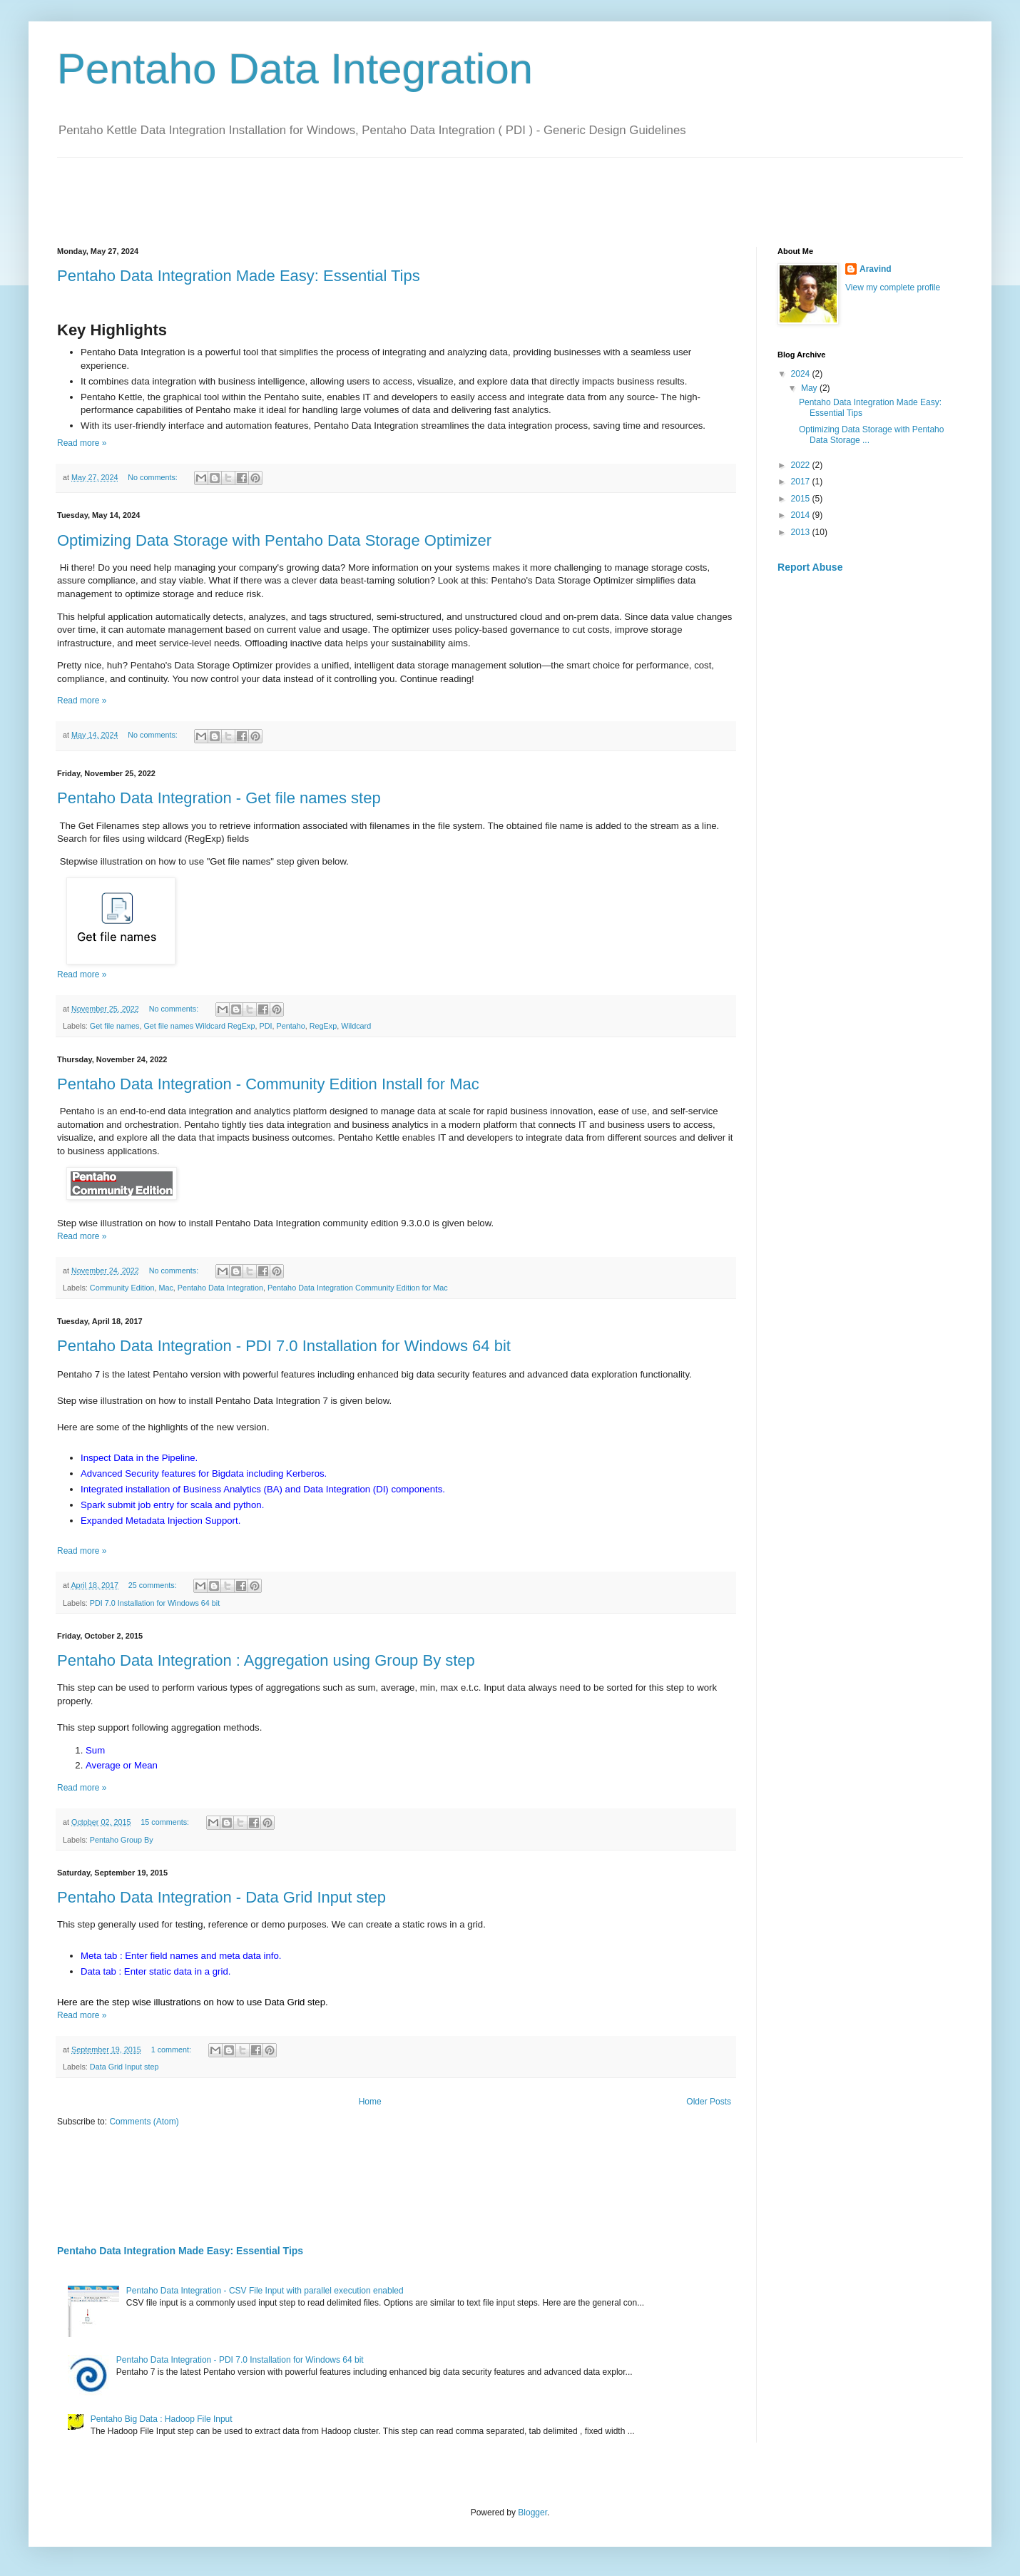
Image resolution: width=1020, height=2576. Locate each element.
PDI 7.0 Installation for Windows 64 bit (155, 1603)
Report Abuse (809, 567)
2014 (801, 515)
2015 (801, 499)
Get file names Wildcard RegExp (199, 1026)
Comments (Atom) (143, 2122)
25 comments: (153, 1585)
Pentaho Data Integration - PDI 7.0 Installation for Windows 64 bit (284, 1346)
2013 (801, 532)
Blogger (532, 2513)
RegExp (323, 1026)
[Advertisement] (316, 190)
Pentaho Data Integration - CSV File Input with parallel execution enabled (265, 2291)
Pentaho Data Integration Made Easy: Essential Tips (238, 276)
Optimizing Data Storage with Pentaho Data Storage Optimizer (274, 540)
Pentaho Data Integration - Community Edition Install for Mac (268, 1084)
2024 (801, 374)
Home (370, 2102)
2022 (801, 465)
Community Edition (122, 1287)
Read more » (81, 443)
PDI (265, 1026)
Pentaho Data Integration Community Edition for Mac (357, 1287)
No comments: (154, 477)
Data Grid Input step (124, 2066)
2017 (801, 482)
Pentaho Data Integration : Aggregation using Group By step (266, 1660)
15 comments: (166, 1822)
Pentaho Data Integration (220, 1287)
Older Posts (708, 2102)
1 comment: (172, 2049)
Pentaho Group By (121, 1840)
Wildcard (356, 1026)
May (810, 388)
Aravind (876, 269)
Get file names (115, 1026)
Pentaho (290, 1026)
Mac (165, 1287)
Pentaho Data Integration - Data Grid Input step (221, 1897)
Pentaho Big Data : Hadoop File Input (162, 2419)
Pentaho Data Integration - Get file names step (219, 798)
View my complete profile (892, 287)
